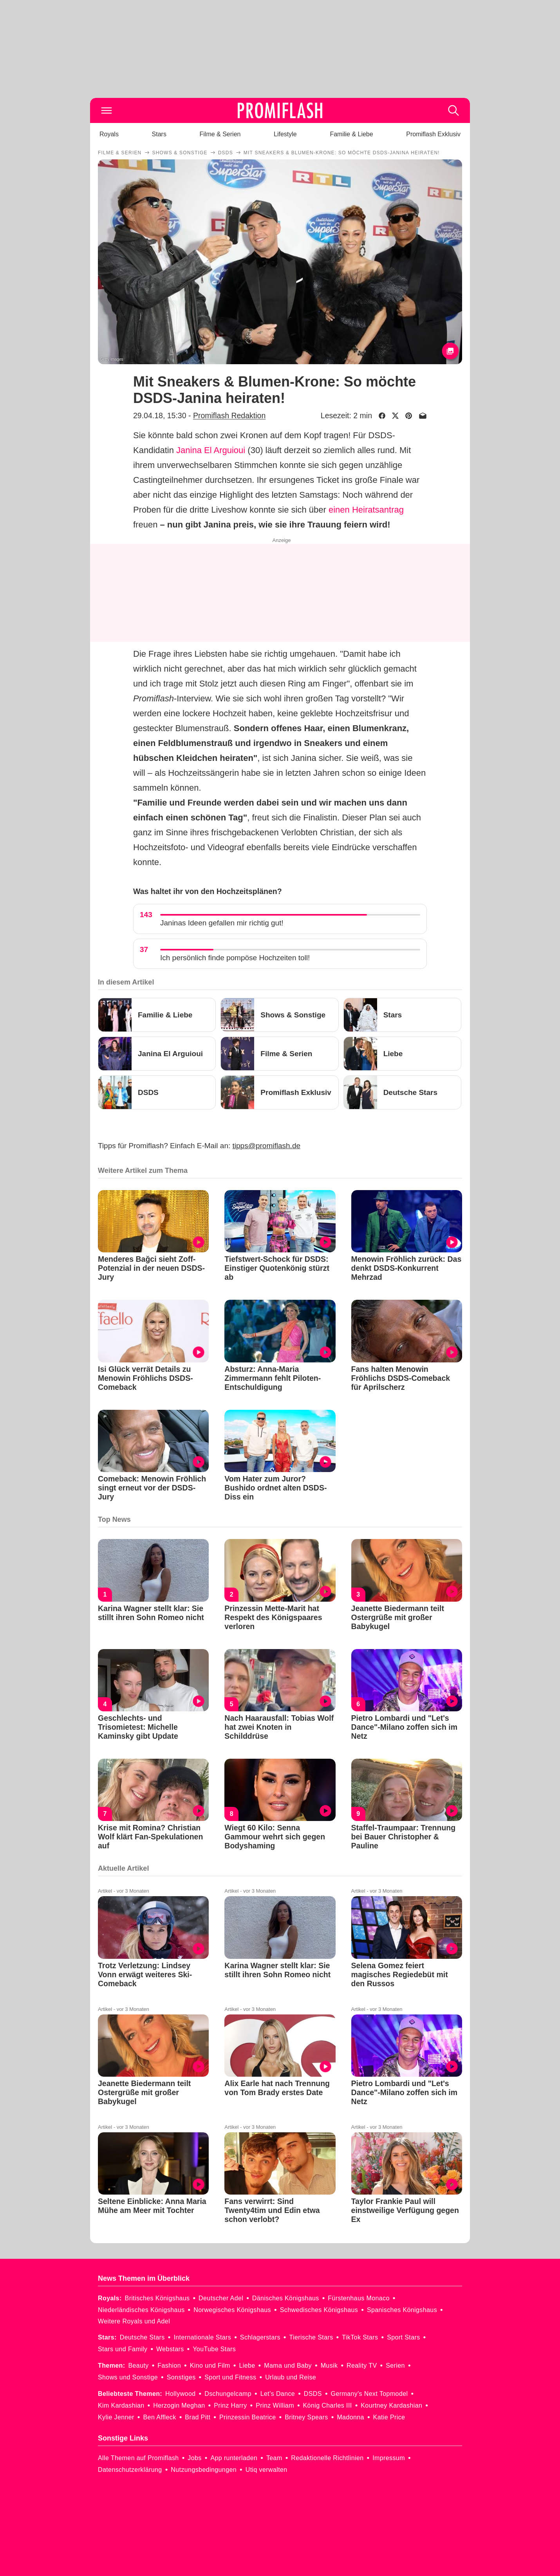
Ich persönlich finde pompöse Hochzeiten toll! (235, 958)
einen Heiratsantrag (366, 510)
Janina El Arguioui (210, 450)
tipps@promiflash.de (266, 1146)
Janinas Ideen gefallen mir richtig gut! (222, 923)
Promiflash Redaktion (229, 415)
